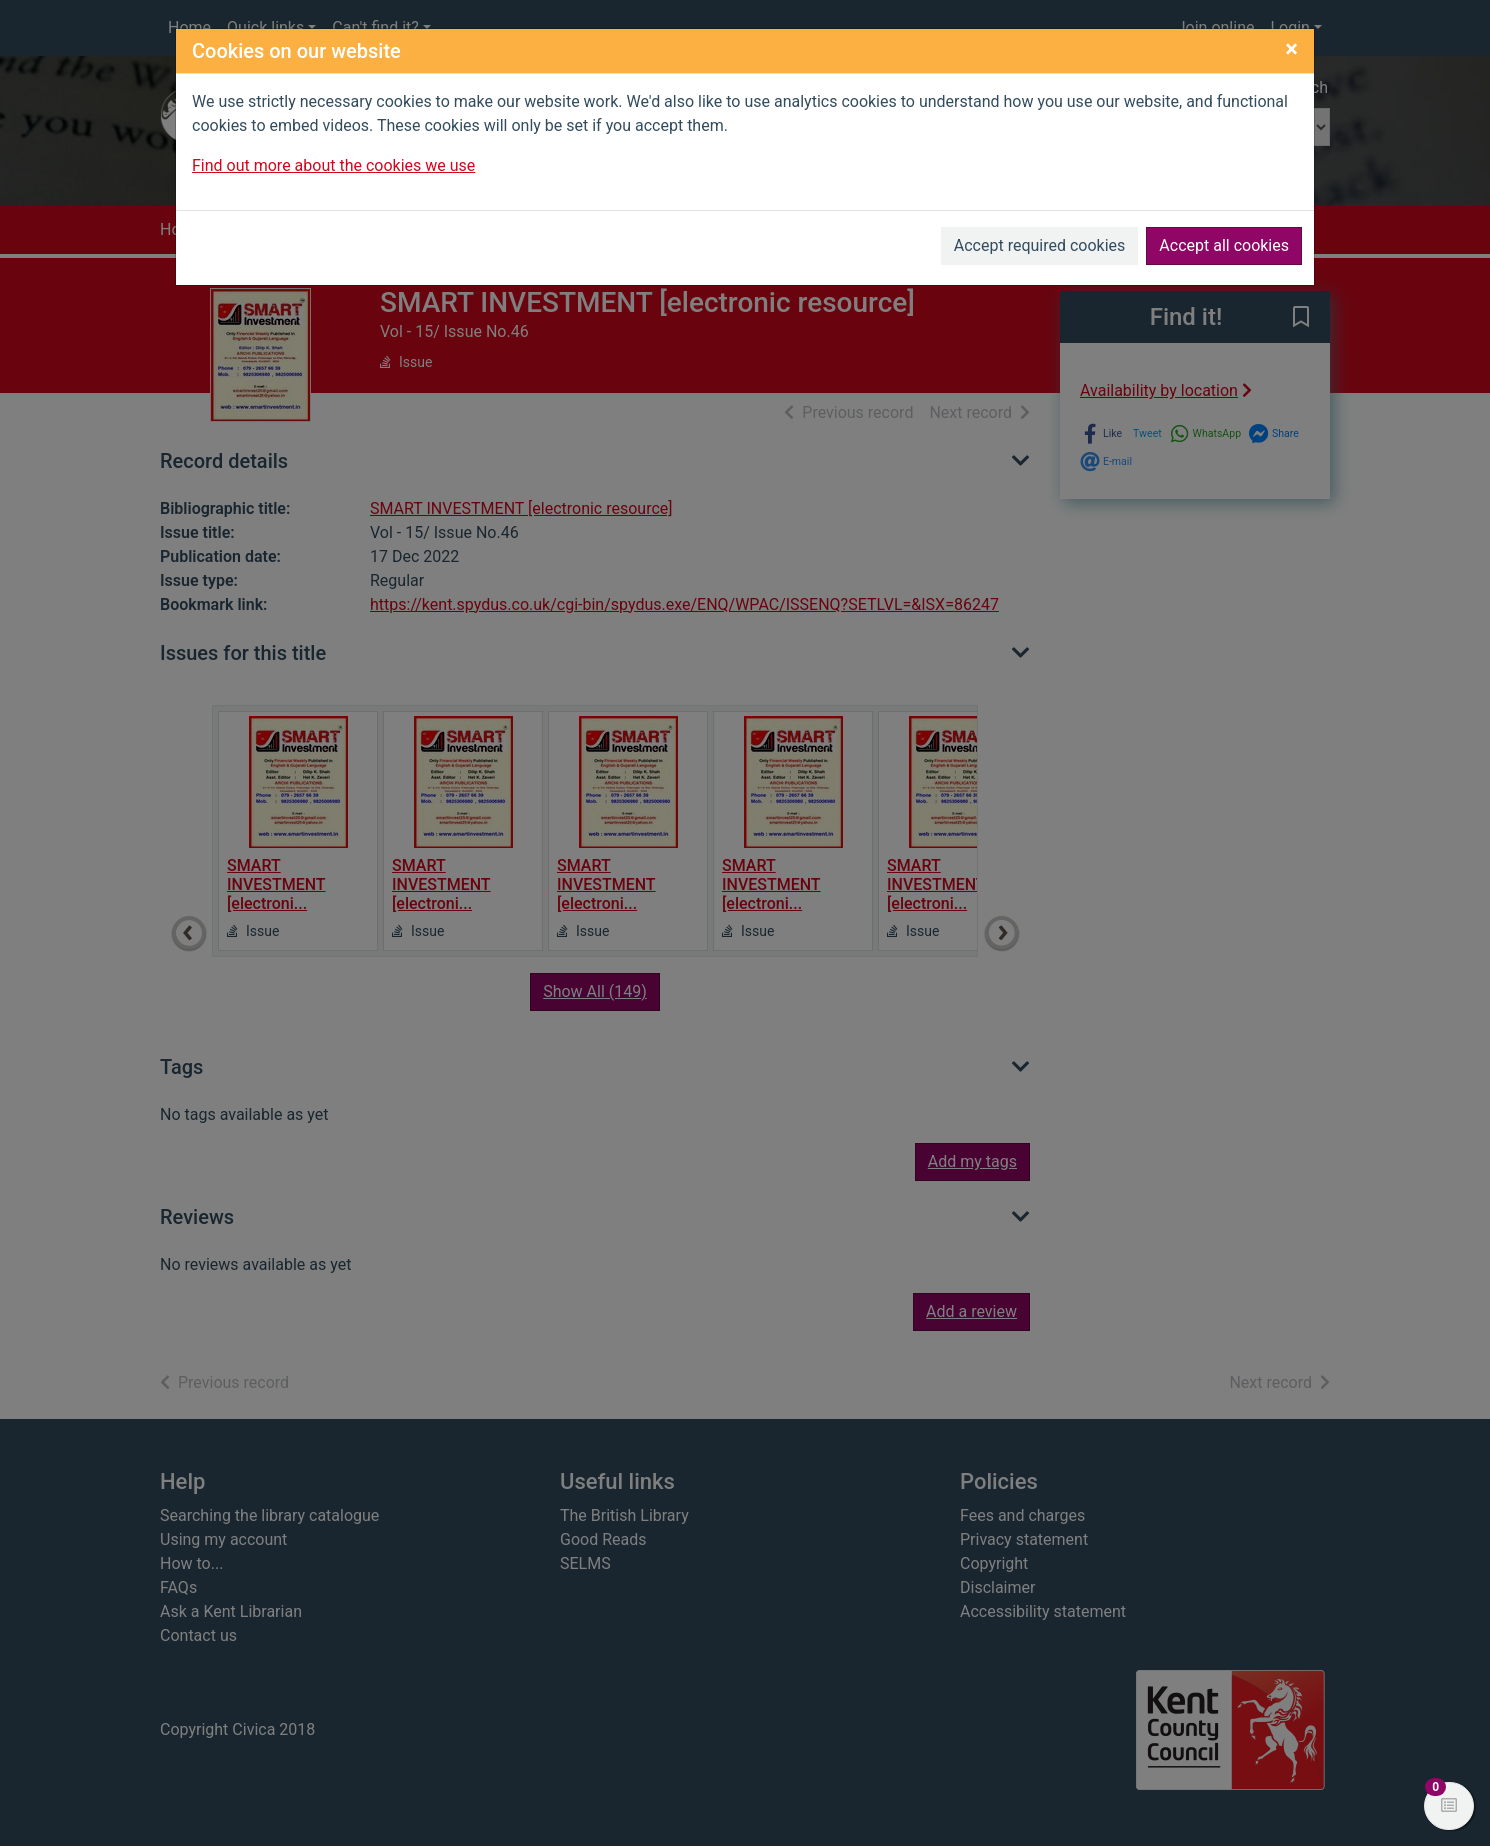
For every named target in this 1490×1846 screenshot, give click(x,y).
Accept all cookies (1224, 245)
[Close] (1291, 49)
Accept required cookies (1040, 245)
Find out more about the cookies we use (333, 165)
